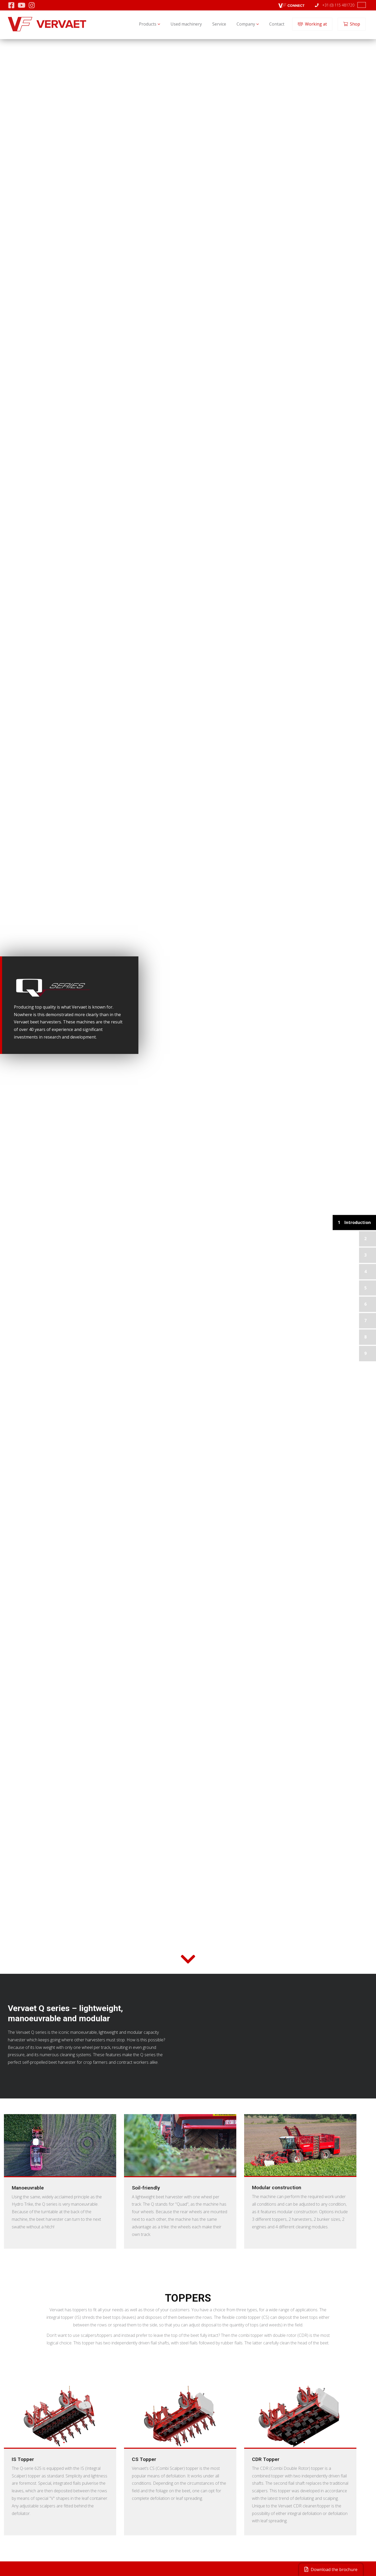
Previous (9, 2416)
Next (111, 2416)
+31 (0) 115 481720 (334, 5)
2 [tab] (64, 2442)
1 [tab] (56, 2442)
